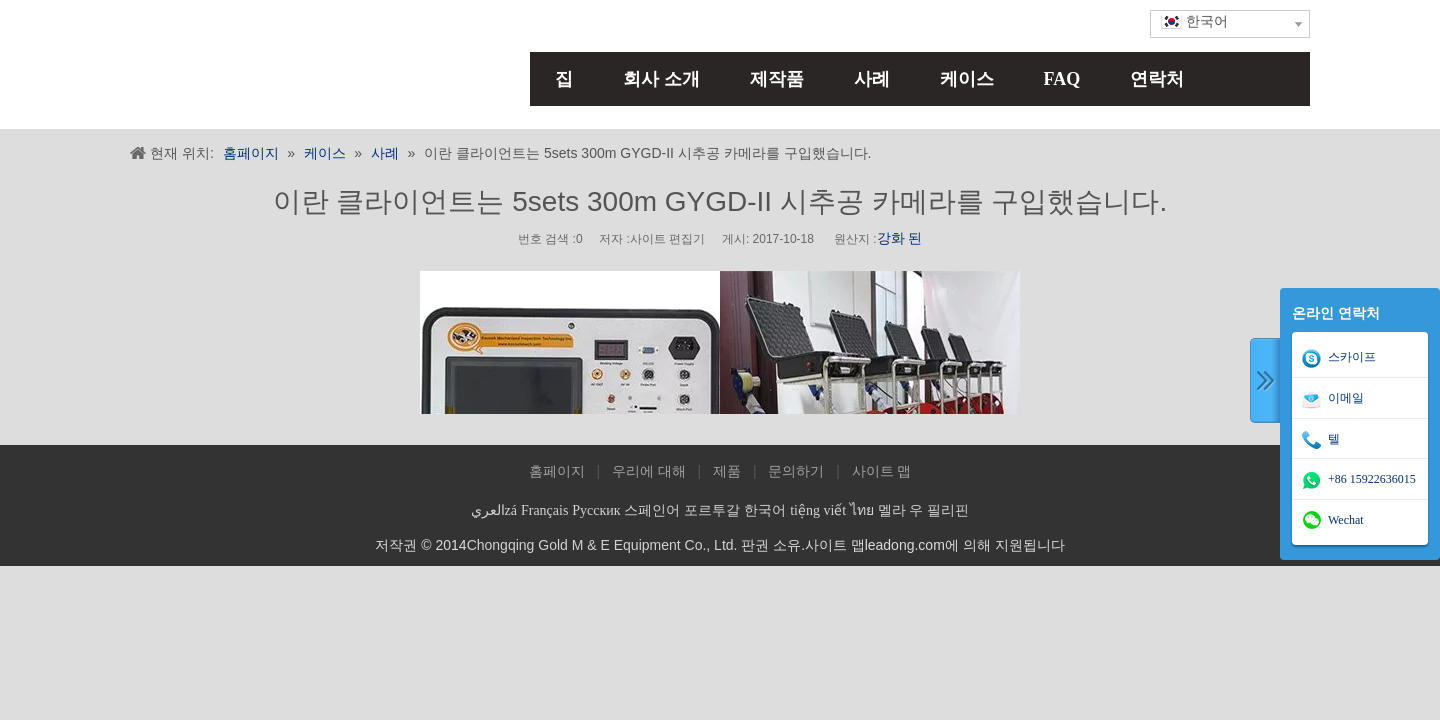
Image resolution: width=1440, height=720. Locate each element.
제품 (727, 471)
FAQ (1062, 79)
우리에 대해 (649, 471)
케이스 (967, 79)
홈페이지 (557, 471)
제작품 (777, 79)
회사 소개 (661, 79)
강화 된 (900, 238)
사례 (872, 79)
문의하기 (796, 471)
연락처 (1157, 79)
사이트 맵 (882, 471)
